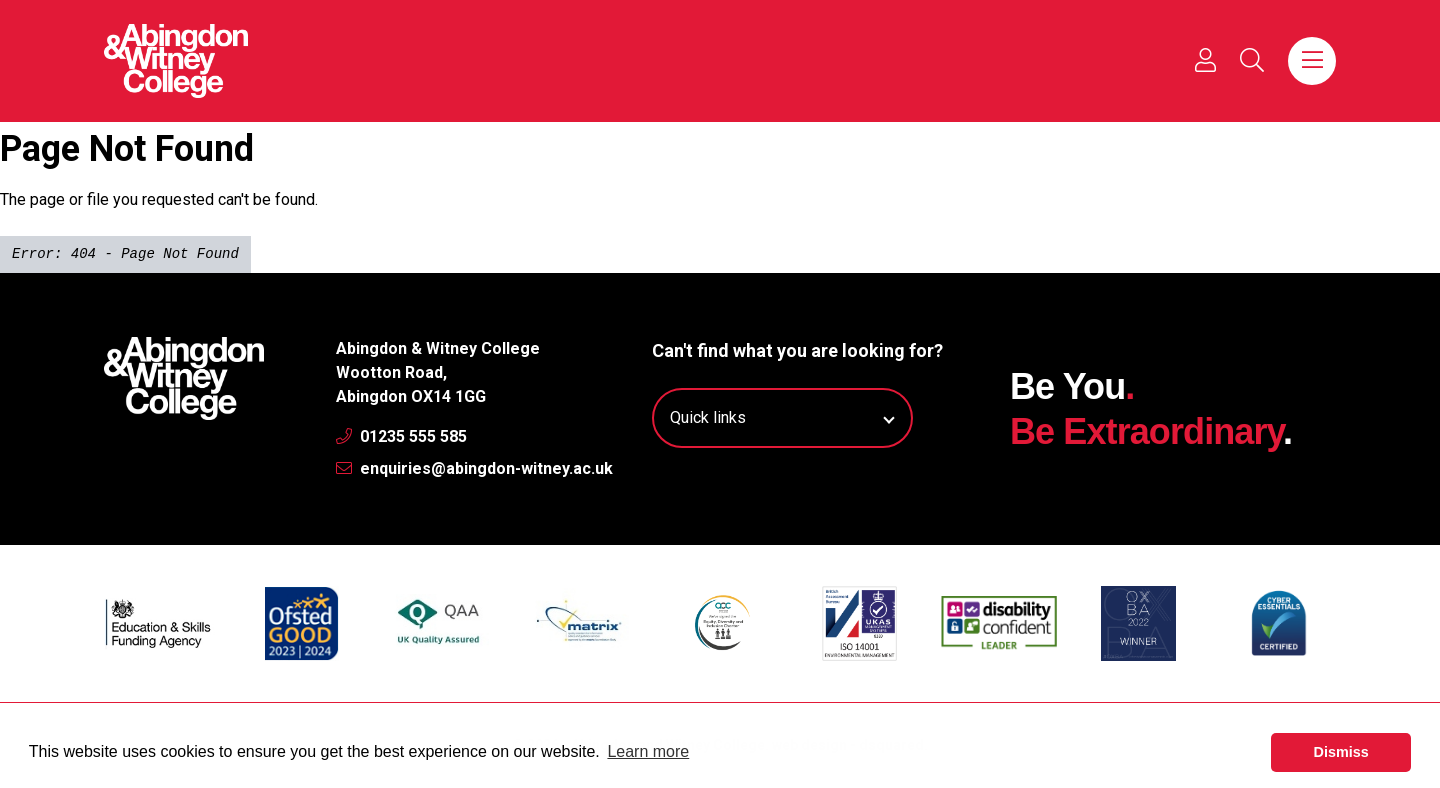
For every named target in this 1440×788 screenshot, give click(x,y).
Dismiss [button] (1341, 752)
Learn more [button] (648, 751)
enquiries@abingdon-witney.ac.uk (474, 468)
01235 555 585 (401, 436)
